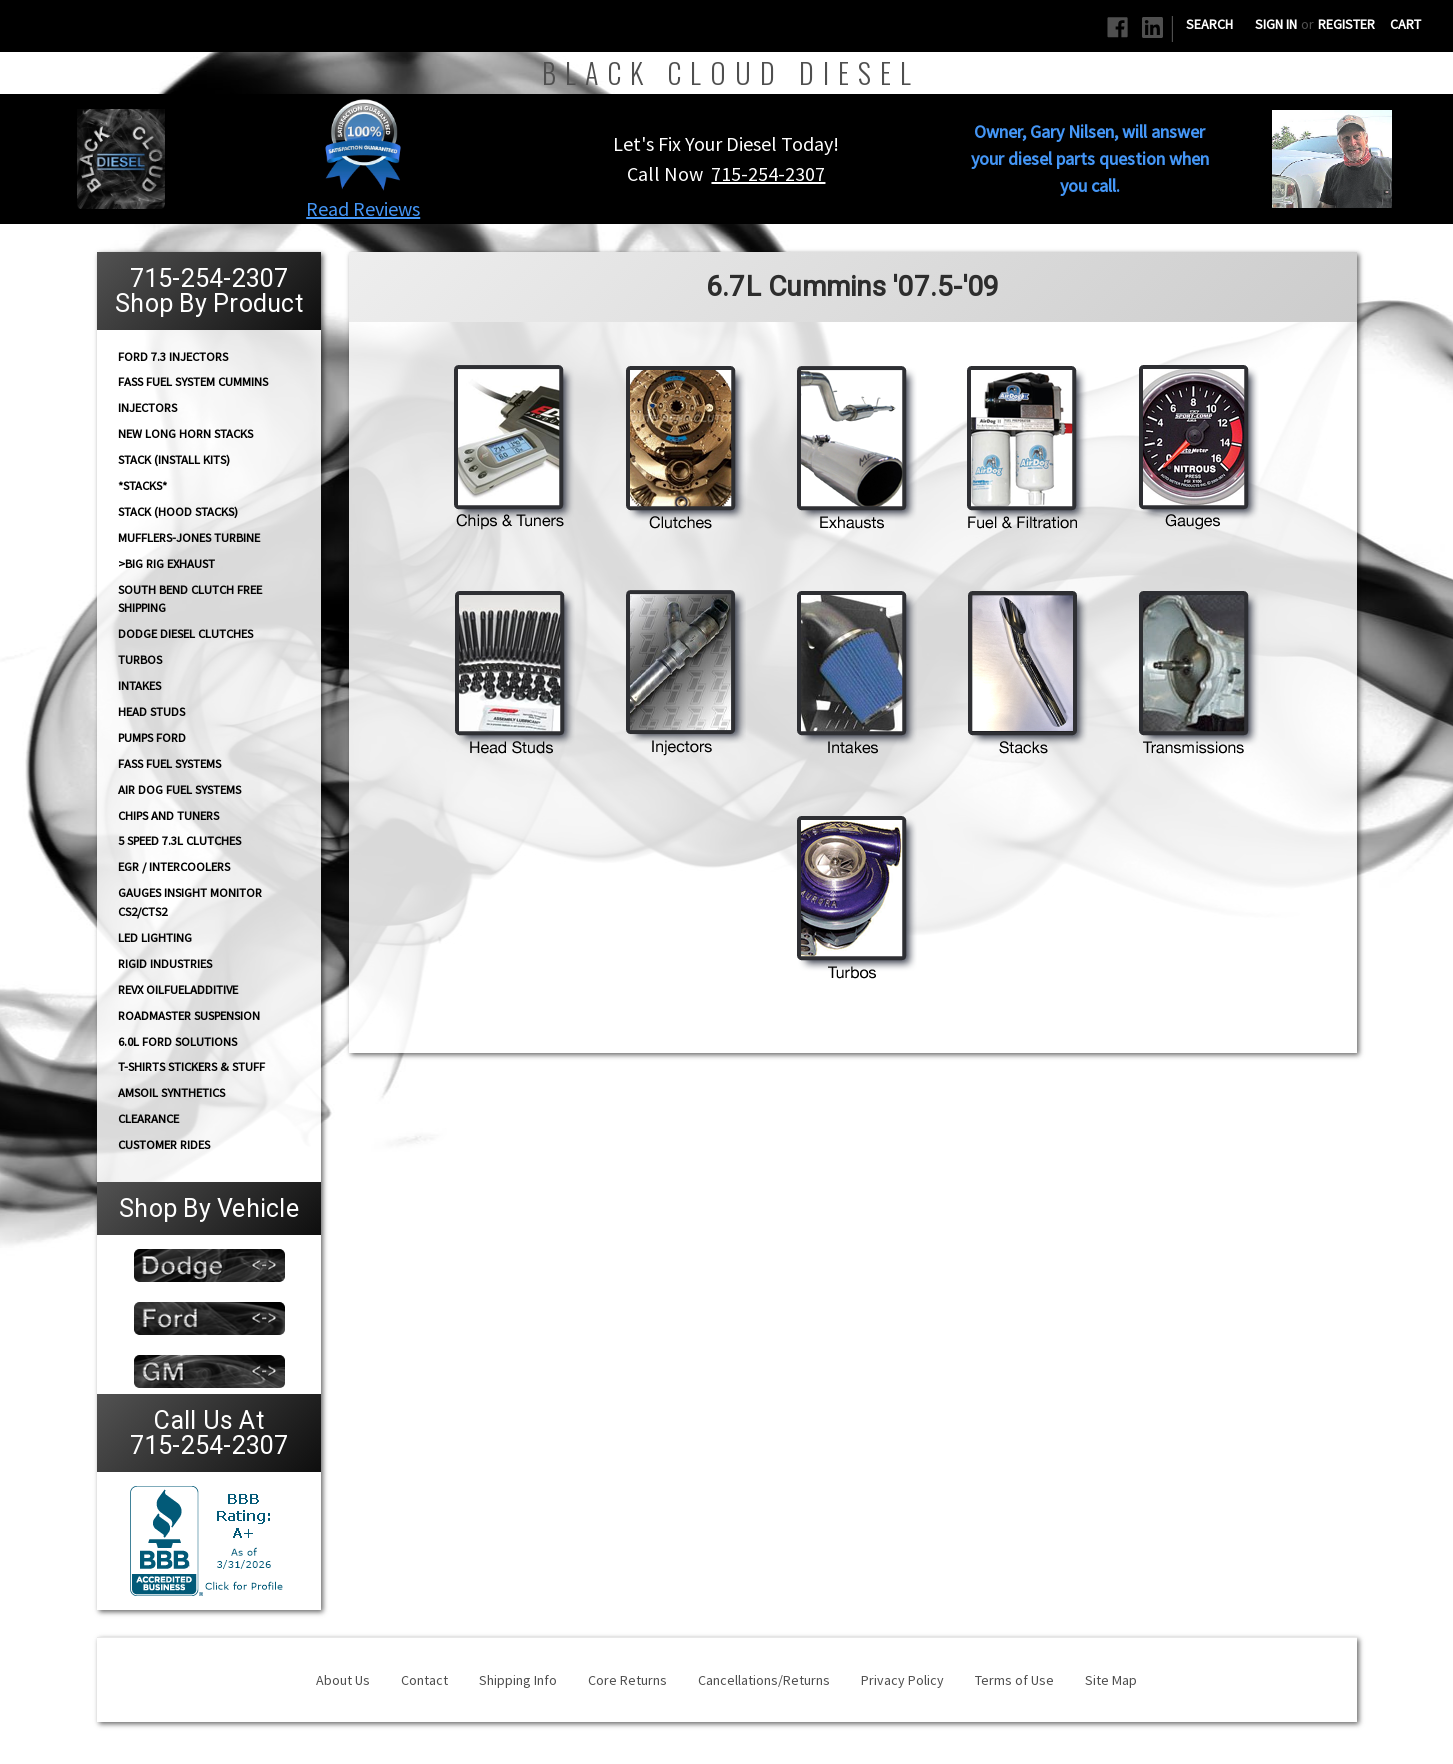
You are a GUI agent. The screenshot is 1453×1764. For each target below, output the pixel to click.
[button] (363, 144)
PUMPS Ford (152, 737)
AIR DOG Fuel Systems (179, 789)
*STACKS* (142, 485)
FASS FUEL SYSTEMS (169, 763)
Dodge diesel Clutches (185, 633)
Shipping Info (518, 1680)
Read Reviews (363, 208)
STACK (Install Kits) (174, 459)
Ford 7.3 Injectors (173, 355)
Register (1346, 24)
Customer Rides (164, 1144)
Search (1209, 24)
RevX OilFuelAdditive (178, 989)
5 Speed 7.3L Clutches (179, 840)
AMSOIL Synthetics (171, 1092)
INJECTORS (147, 407)
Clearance (148, 1118)
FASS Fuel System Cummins (193, 381)
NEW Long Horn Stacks (185, 433)
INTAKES (139, 685)
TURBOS (140, 659)
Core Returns (627, 1680)
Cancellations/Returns (764, 1680)
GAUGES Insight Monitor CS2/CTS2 (190, 902)
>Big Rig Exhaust (166, 563)
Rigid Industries (165, 963)
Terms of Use (1014, 1680)
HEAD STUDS (151, 711)
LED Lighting (155, 937)
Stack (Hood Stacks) (178, 511)
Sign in (1276, 24)
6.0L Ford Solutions (177, 1041)
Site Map (1111, 1680)
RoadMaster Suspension (189, 1015)
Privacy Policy (902, 1680)
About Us (343, 1680)
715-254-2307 (768, 173)
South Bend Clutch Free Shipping (190, 598)
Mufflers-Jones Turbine (189, 537)
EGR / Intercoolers (174, 866)
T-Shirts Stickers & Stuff (191, 1066)
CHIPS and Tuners (168, 815)
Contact (424, 1680)
